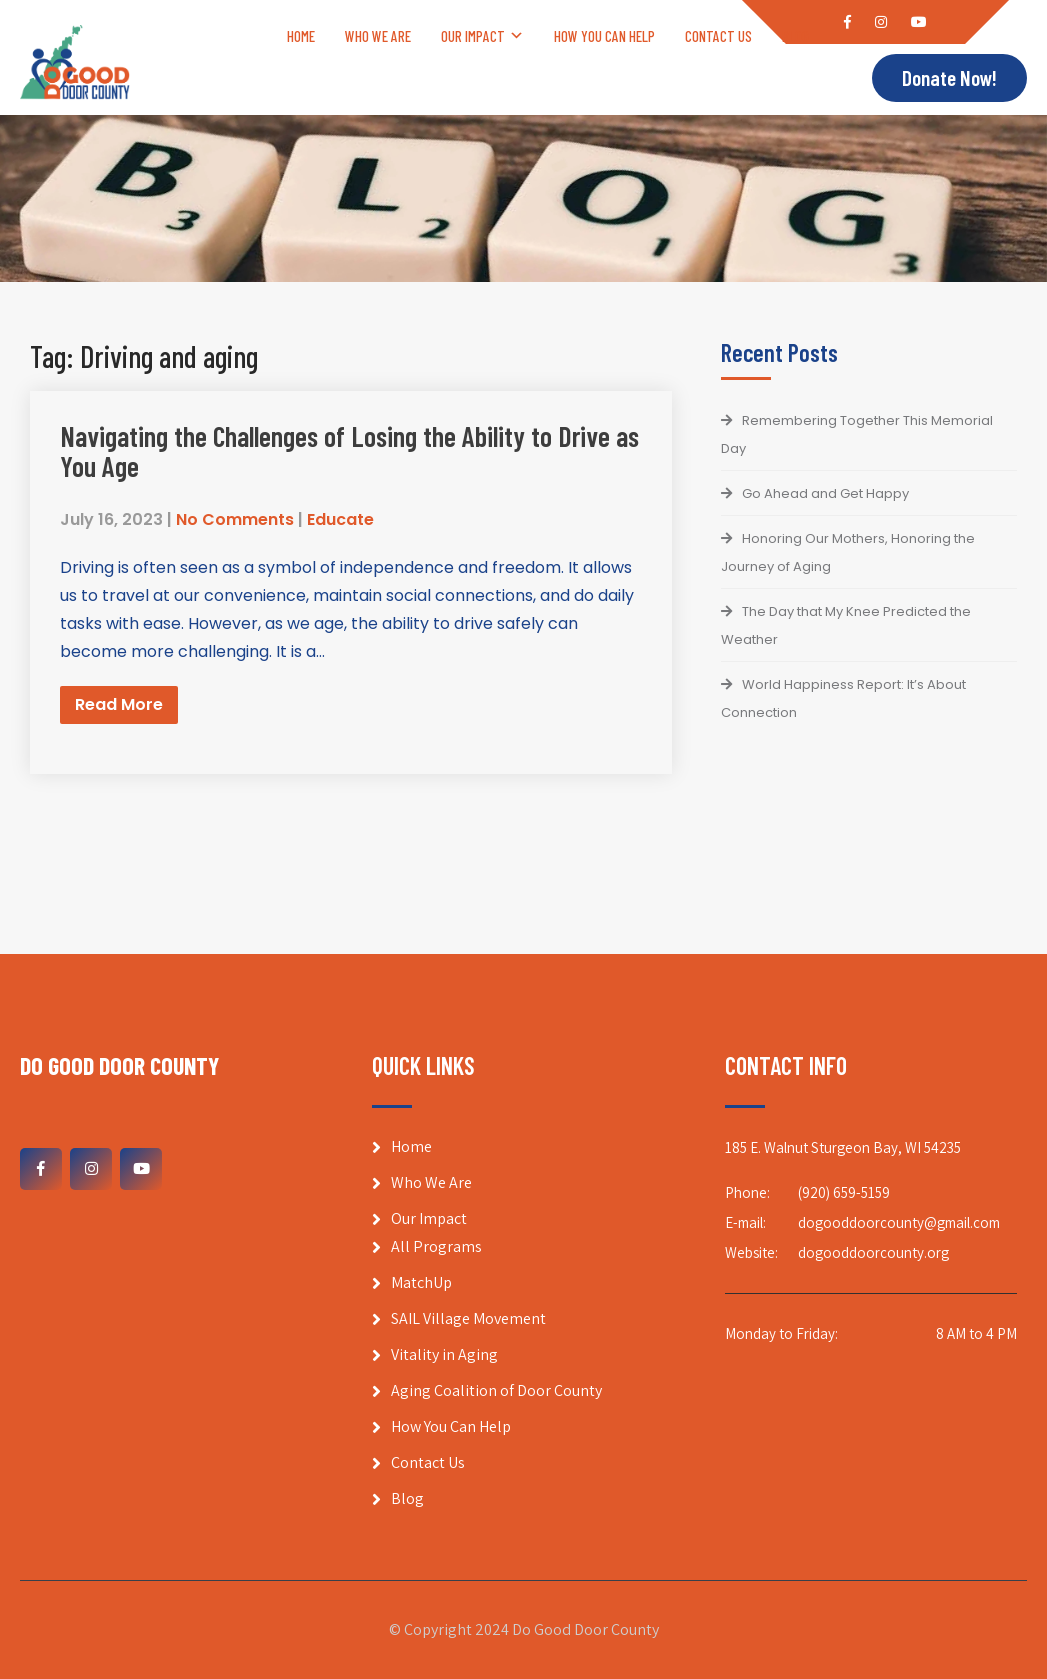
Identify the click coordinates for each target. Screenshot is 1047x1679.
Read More (119, 704)
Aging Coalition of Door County (496, 1390)
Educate (340, 519)
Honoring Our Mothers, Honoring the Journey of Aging (848, 552)
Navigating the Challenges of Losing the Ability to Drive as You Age (349, 451)
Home (301, 36)
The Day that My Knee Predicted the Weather (846, 625)
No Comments (235, 519)
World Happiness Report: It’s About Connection (843, 698)
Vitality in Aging (444, 1354)
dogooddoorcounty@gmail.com (899, 1222)
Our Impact (473, 36)
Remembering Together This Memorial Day (857, 434)
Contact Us (718, 36)
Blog (795, 36)
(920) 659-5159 (844, 1192)
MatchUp (421, 1282)
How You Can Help (604, 36)
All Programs (436, 1246)
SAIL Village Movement (468, 1318)
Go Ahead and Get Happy (825, 493)
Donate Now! (949, 78)
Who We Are (378, 36)
